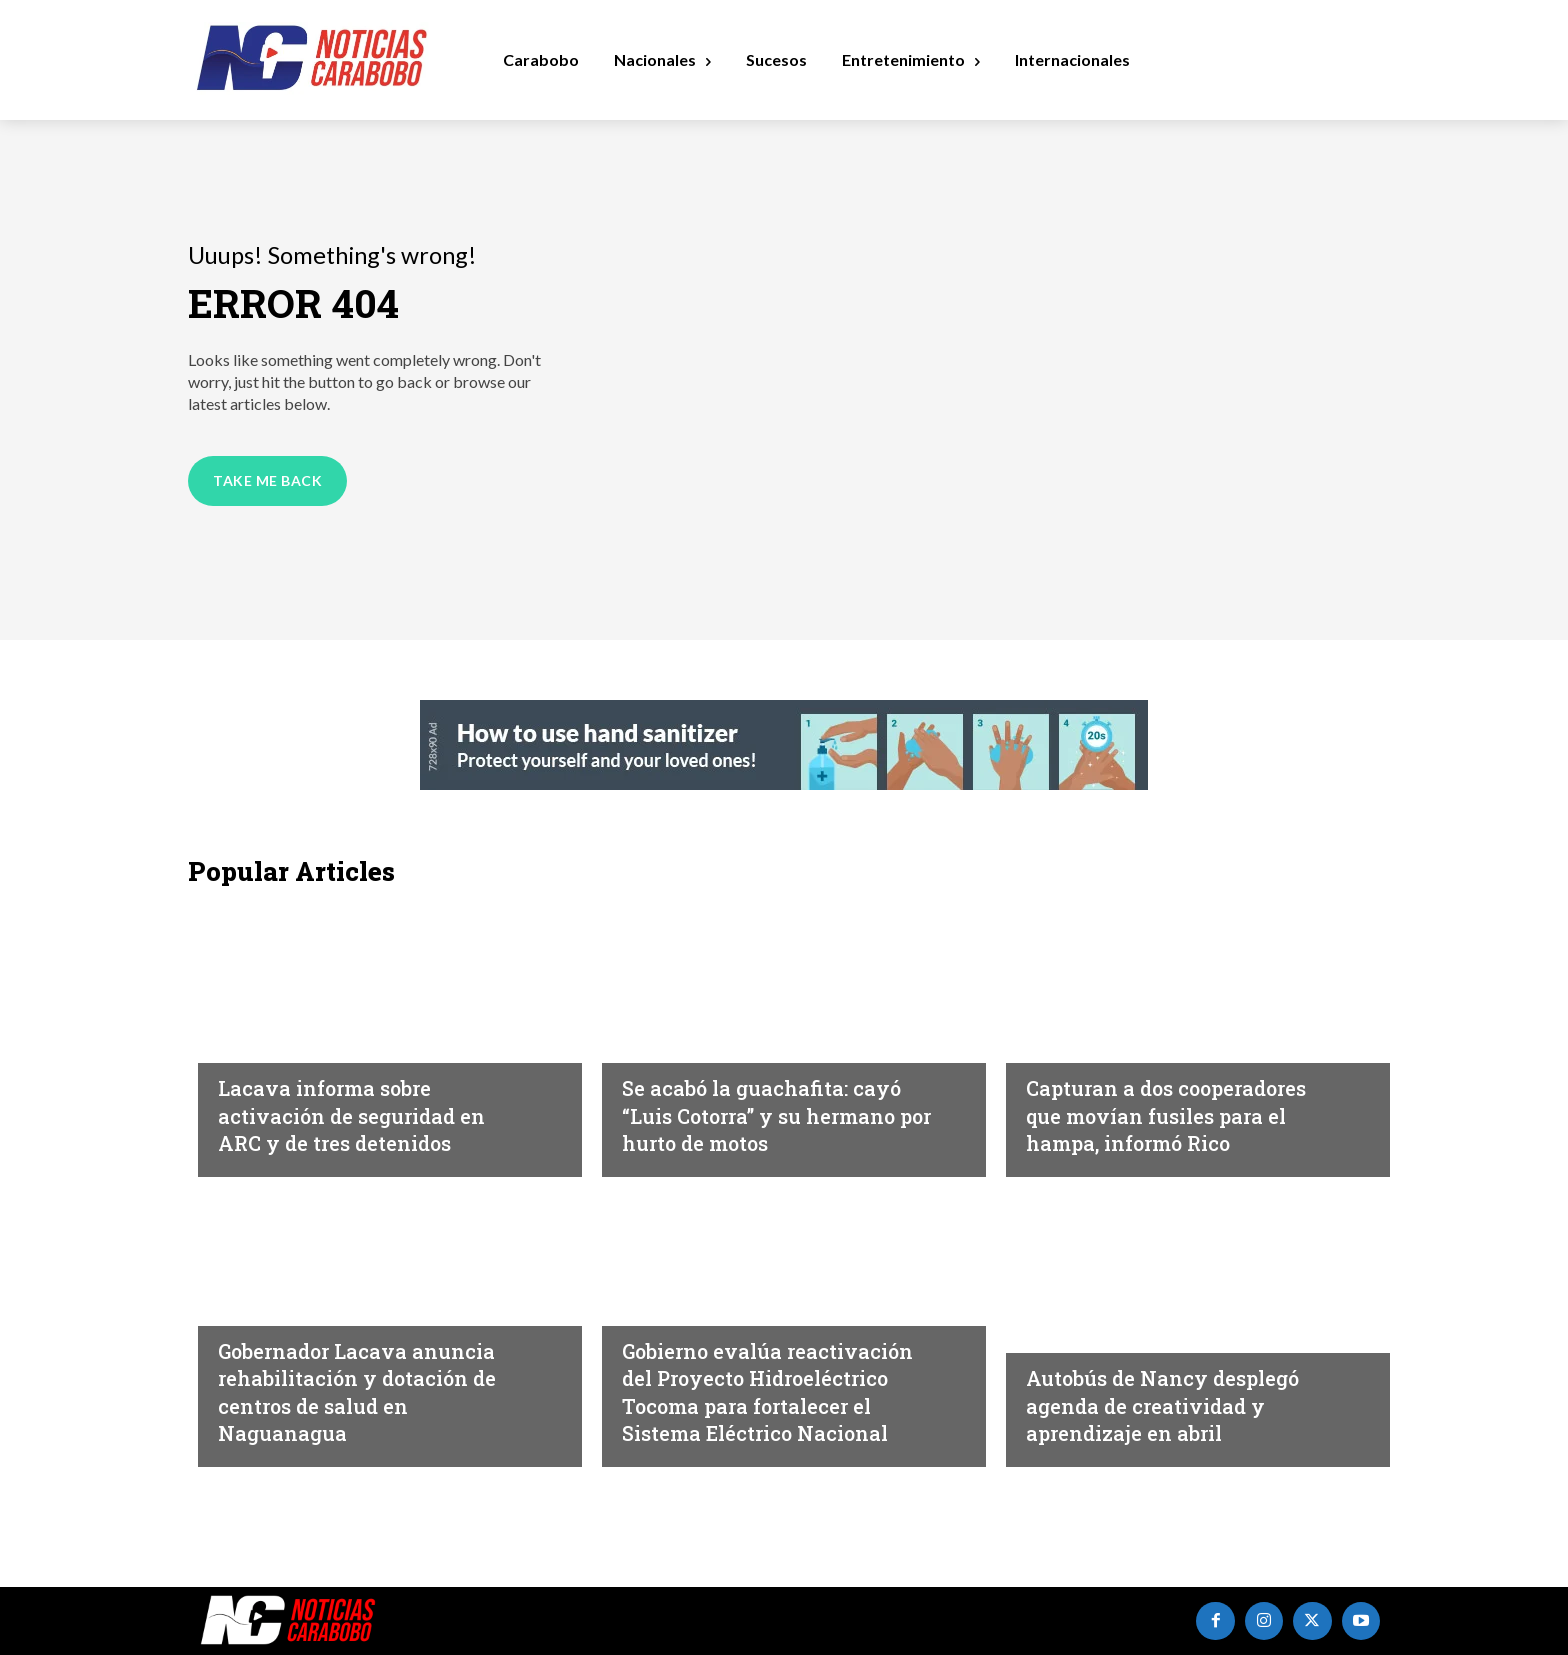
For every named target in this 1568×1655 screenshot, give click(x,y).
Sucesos (654, 1017)
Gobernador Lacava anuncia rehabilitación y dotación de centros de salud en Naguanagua (358, 1391)
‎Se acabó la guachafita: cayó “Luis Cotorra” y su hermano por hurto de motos (756, 1101)
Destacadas (669, 1279)
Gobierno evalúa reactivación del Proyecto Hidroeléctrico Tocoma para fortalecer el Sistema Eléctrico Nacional (778, 1377)
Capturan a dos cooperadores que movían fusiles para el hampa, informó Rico (1171, 1101)
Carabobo (258, 1044)
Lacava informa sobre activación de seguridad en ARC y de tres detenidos (370, 1114)
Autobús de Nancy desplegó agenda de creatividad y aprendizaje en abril (1183, 1404)
